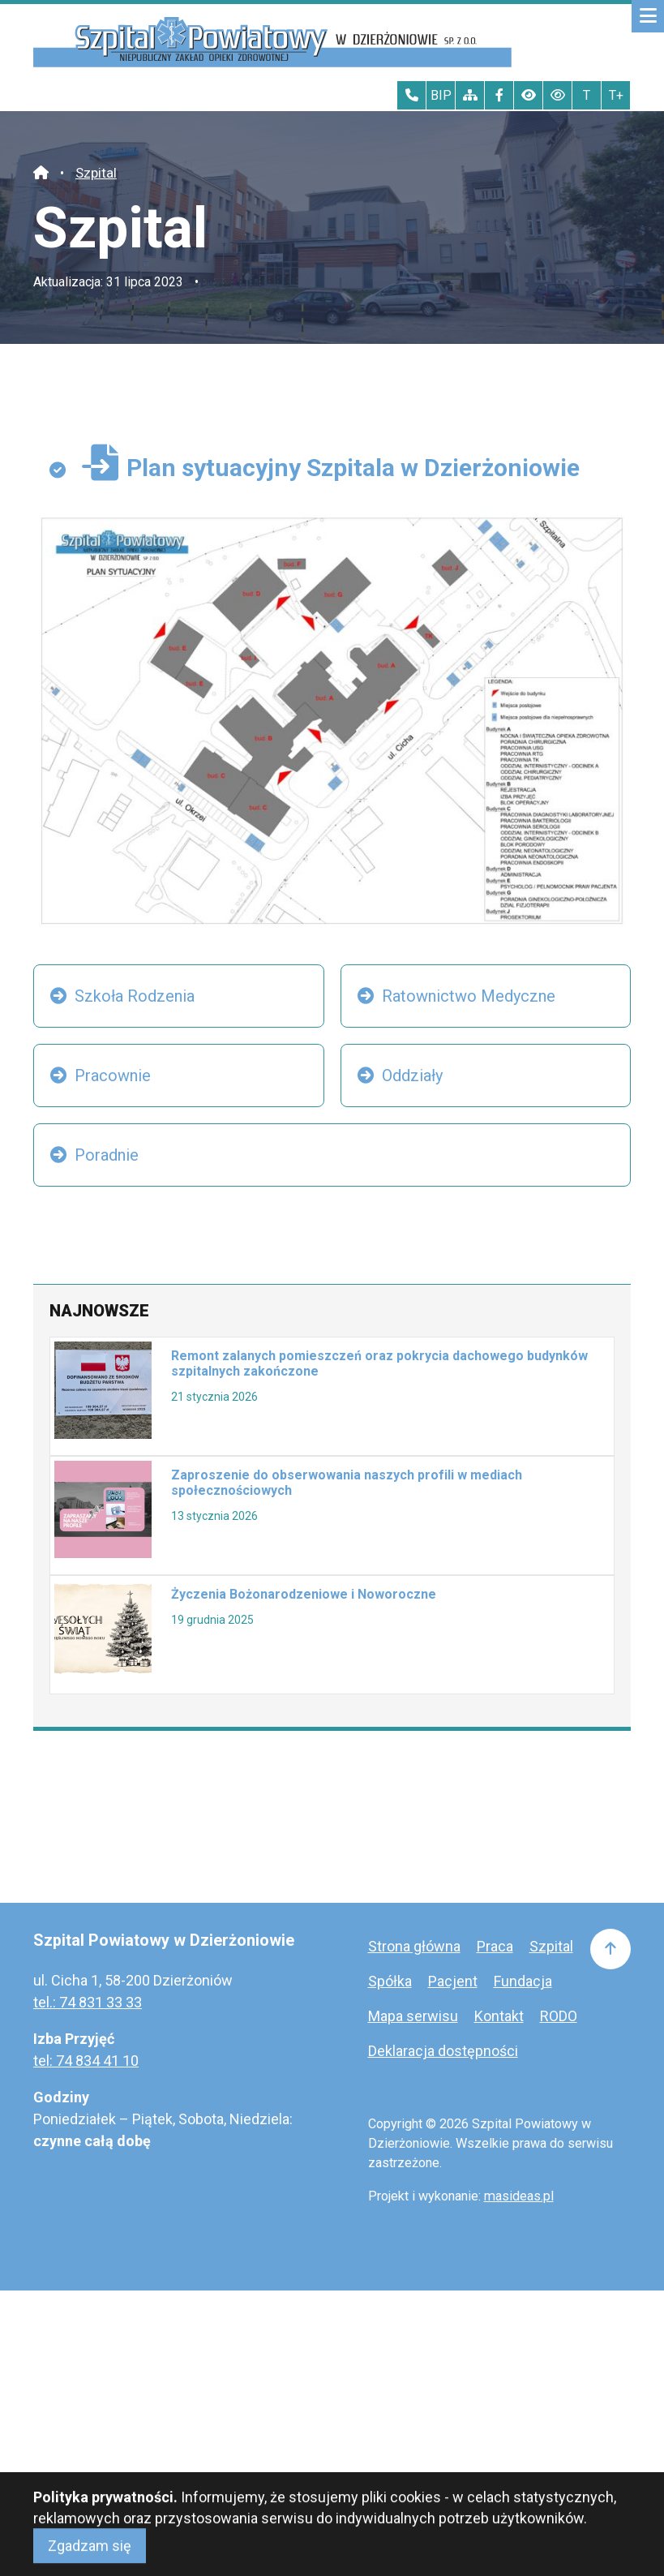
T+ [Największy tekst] (616, 95)
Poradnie (107, 1155)
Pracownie (113, 1075)
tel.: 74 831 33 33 (87, 2002)
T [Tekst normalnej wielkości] (586, 95)
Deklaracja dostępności (443, 2050)
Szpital (96, 173)
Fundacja (523, 1981)
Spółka (390, 1981)
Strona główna (414, 1946)
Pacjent (453, 1981)
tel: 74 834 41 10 (86, 2060)
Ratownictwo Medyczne (468, 996)
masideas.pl (519, 2196)
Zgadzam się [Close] (89, 2557)
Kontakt (499, 2015)
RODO (558, 2015)
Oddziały (412, 1075)
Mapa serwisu (413, 2015)
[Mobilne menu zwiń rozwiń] (648, 16)
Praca (495, 1946)
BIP (441, 95)
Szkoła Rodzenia (135, 996)
